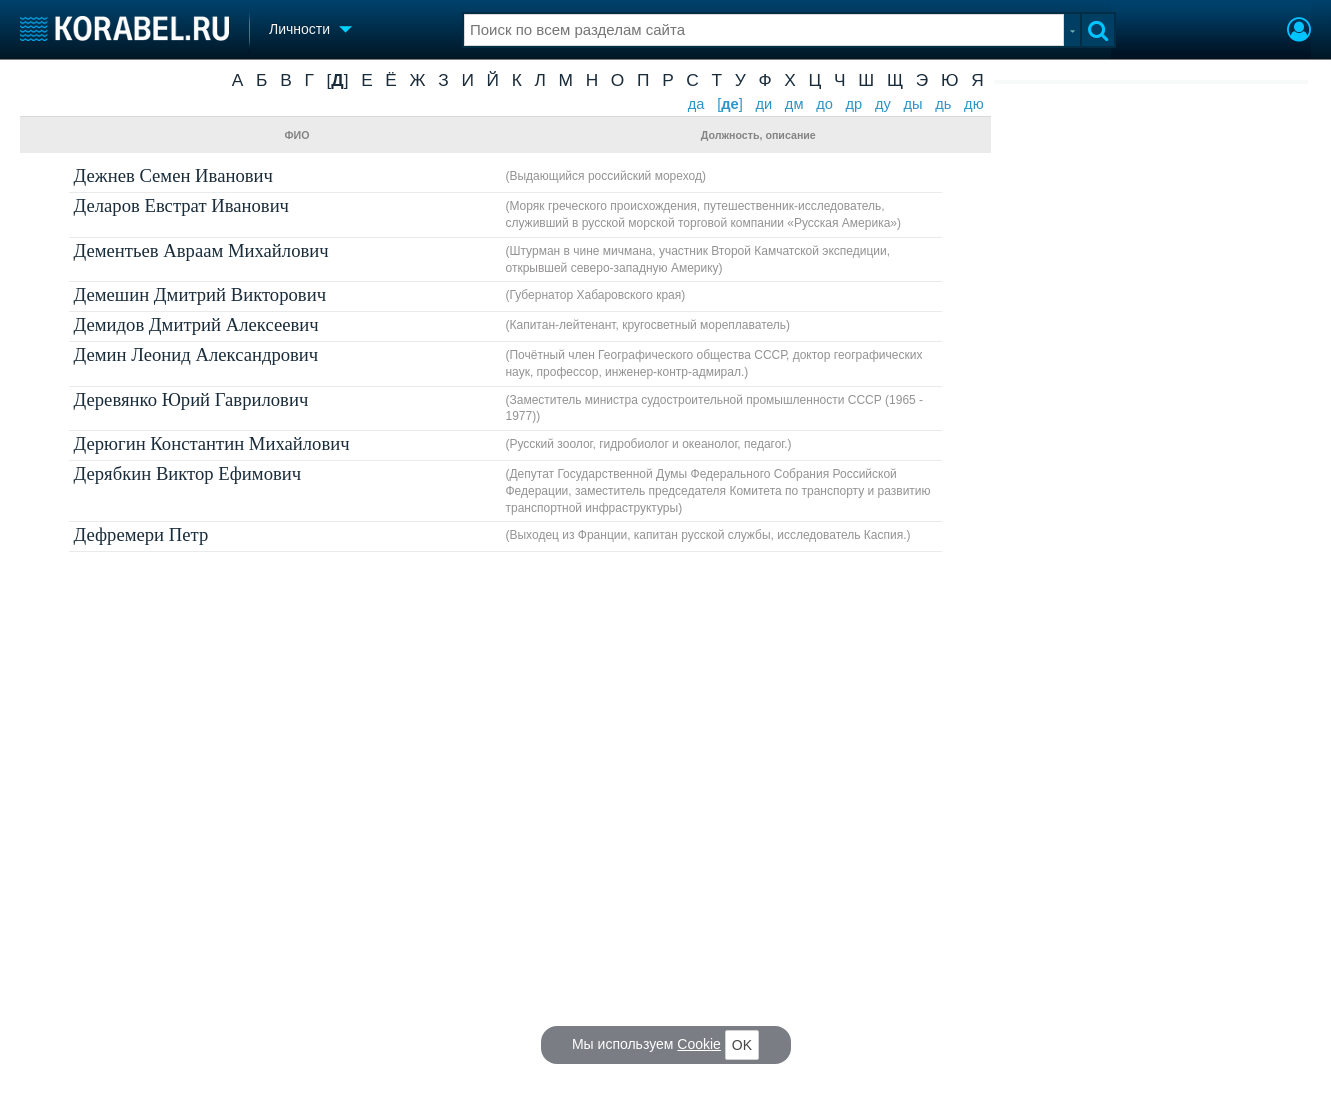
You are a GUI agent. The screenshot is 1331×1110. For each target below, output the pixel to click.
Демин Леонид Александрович (196, 354)
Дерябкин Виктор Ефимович (188, 473)
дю (974, 104)
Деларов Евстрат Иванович (181, 205)
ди (763, 104)
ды (912, 104)
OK (742, 1045)
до (824, 104)
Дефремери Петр (141, 534)
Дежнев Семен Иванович (173, 175)
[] (337, 80)
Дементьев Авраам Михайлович (201, 250)
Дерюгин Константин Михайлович (212, 443)
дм (794, 104)
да (696, 104)
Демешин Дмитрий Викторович (200, 294)
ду (883, 104)
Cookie (699, 1044)
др (854, 104)
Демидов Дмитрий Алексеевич (196, 324)
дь (943, 104)
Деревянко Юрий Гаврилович (191, 399)
